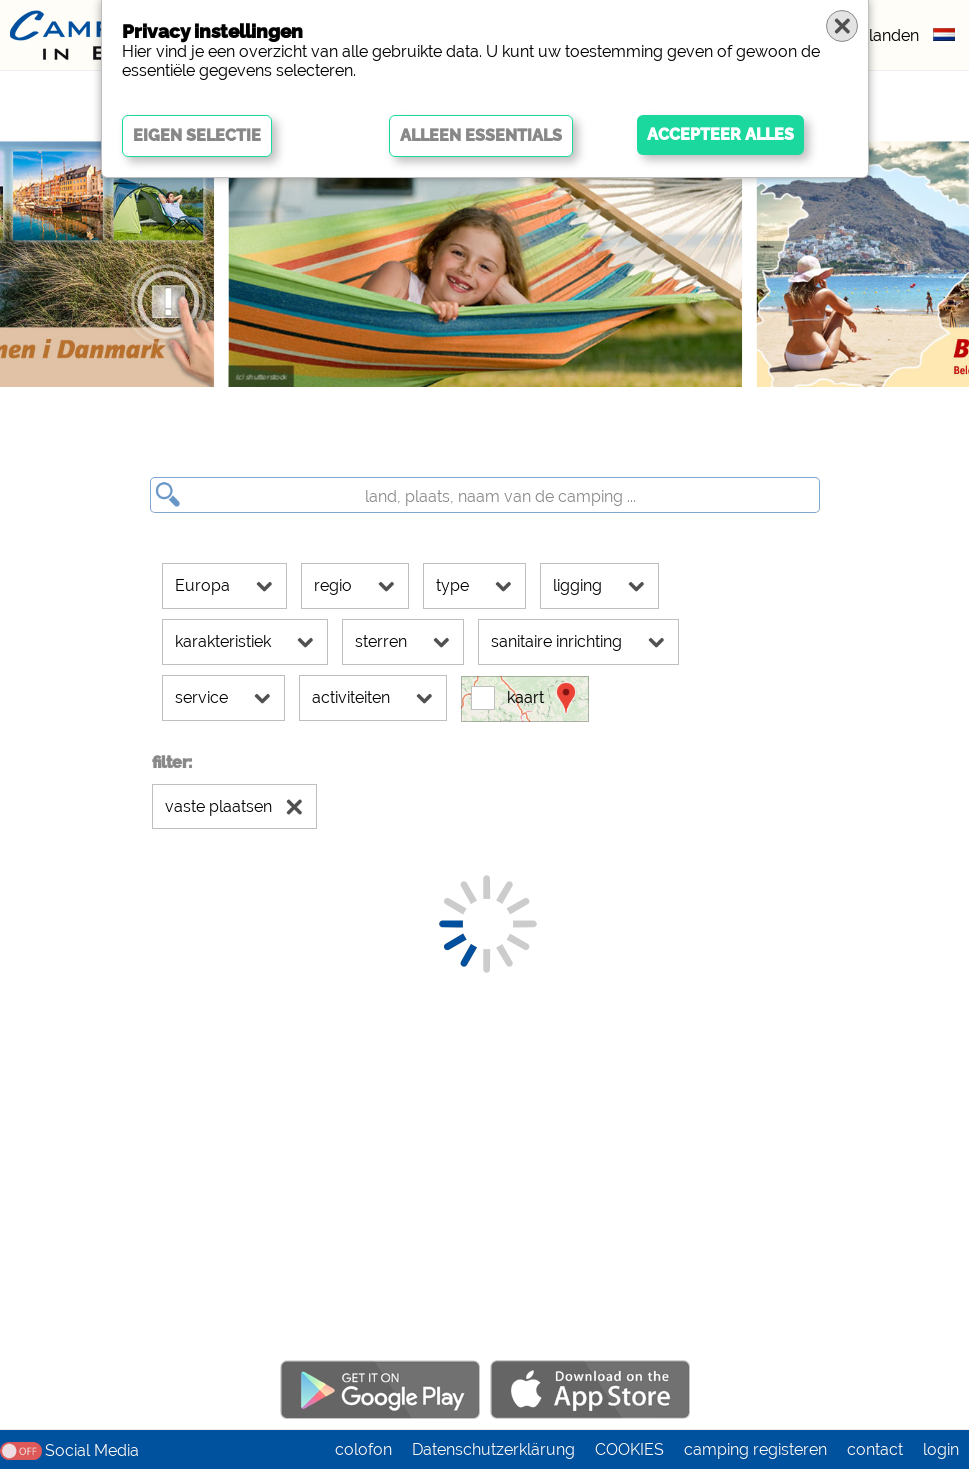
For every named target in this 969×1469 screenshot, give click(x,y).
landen (894, 35)
